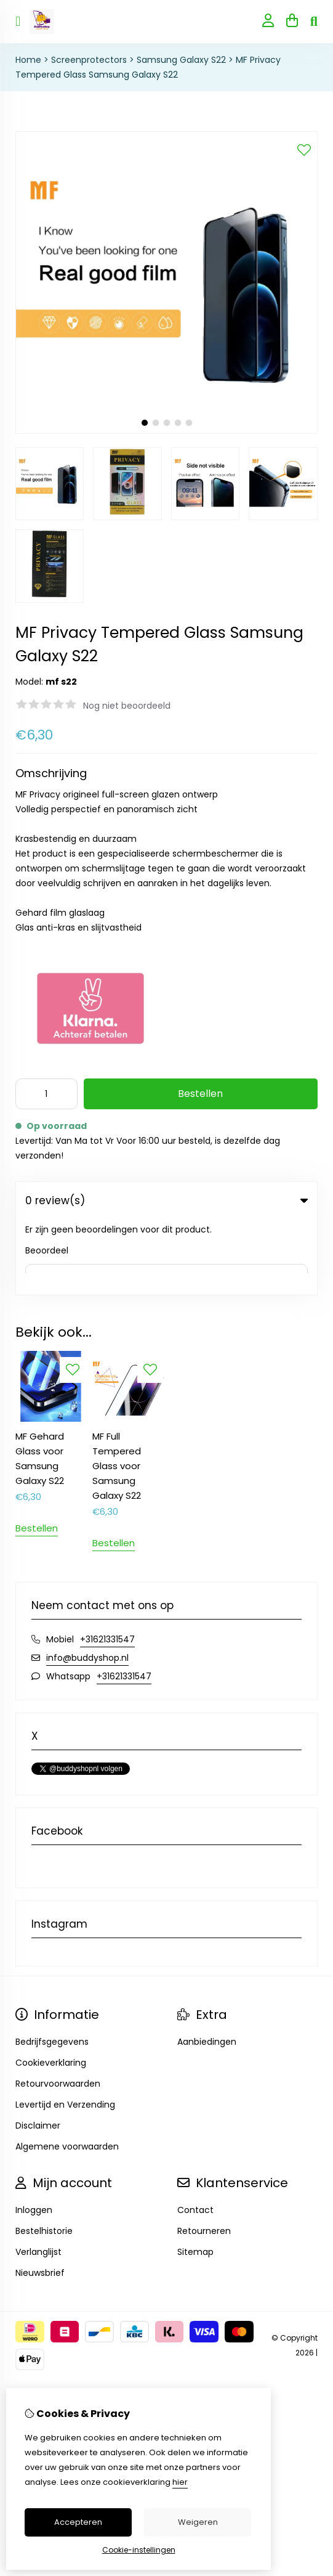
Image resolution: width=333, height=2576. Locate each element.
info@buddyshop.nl (87, 1582)
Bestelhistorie (44, 2156)
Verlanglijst (38, 2176)
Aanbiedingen (206, 1966)
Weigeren (198, 2522)
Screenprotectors (89, 60)
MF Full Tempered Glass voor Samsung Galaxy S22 (116, 1391)
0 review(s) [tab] (166, 1200)
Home (28, 60)
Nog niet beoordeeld (127, 705)
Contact (195, 2135)
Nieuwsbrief (40, 2197)
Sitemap (195, 2176)
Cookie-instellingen (138, 2550)
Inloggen (33, 2135)
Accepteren (78, 2522)
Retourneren (204, 2156)
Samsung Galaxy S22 (181, 60)
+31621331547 (107, 1564)
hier (180, 2482)
